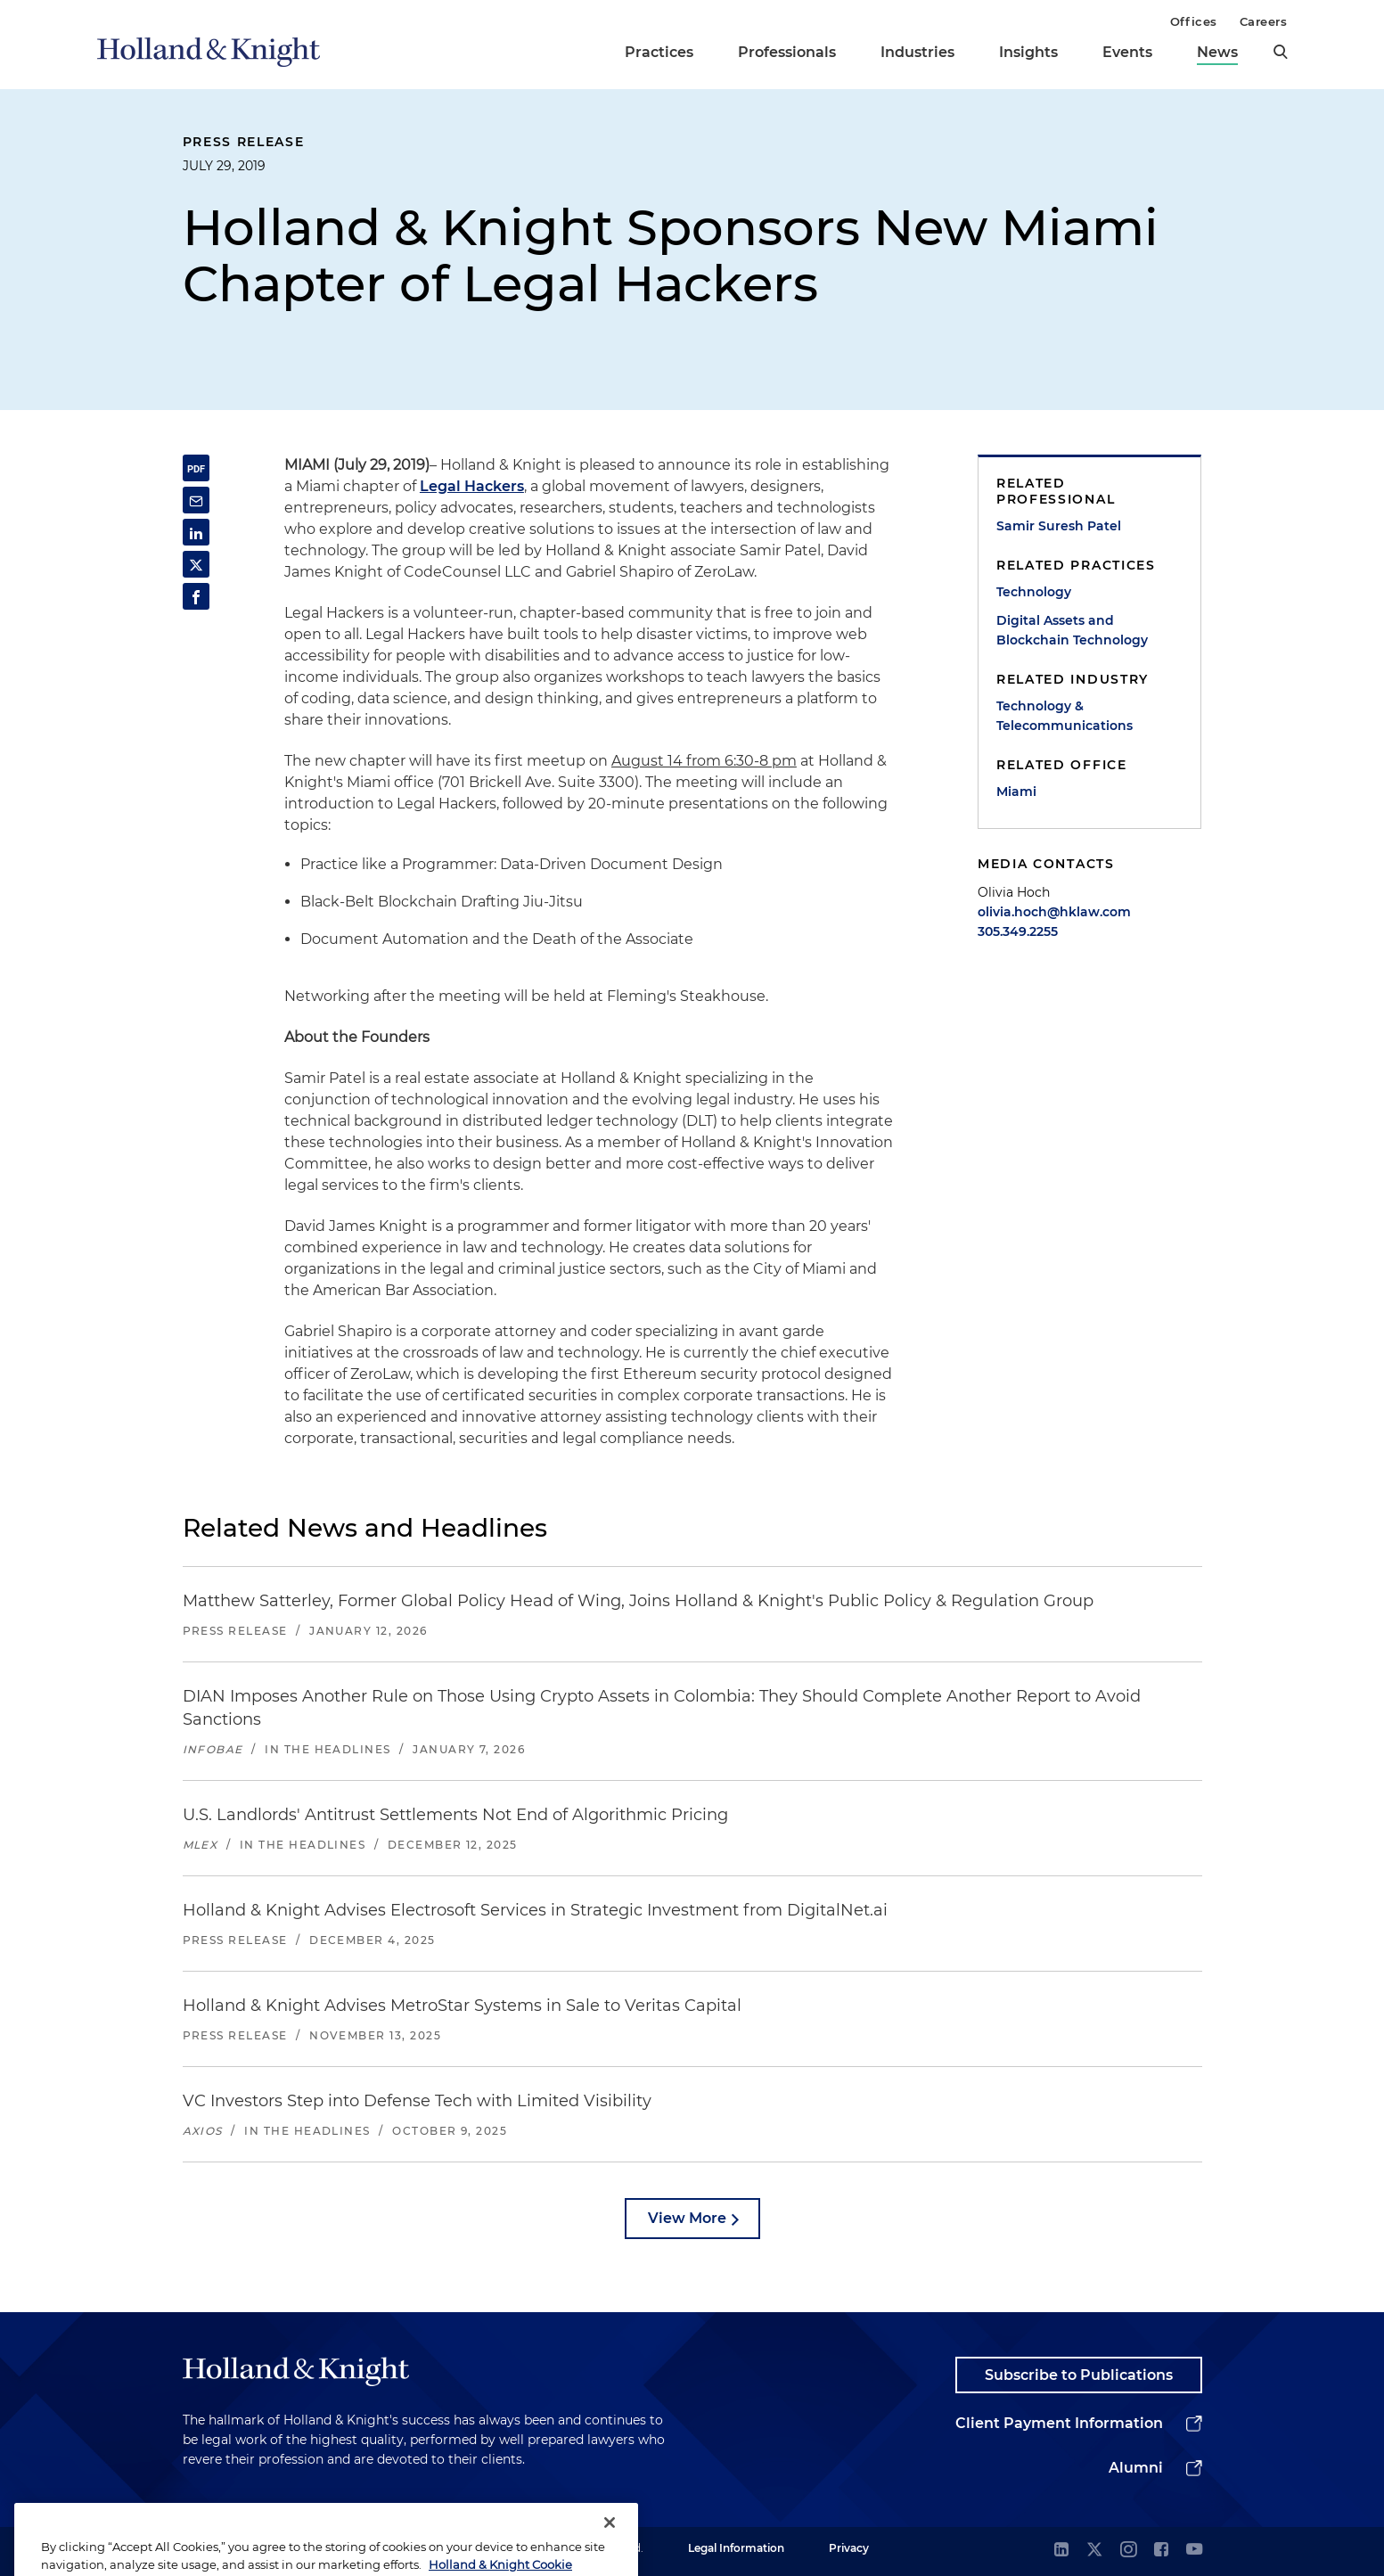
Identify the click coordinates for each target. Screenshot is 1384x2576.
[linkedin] (1061, 2550)
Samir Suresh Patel (1058, 526)
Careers (1264, 21)
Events (1127, 52)
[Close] (609, 2541)
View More (687, 2218)
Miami (1016, 791)
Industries (917, 52)
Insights (1028, 52)
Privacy (849, 2548)
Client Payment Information (1059, 2423)
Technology (1033, 592)
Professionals (787, 52)
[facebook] (1161, 2550)
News (1217, 52)
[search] (1280, 51)
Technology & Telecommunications (1064, 716)
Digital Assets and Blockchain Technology (1072, 630)
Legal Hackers (472, 486)
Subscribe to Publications (1079, 2375)
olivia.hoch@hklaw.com (1054, 912)
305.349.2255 (1018, 931)
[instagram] (1128, 2550)
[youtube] (1194, 2550)
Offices (1193, 21)
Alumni (1136, 2467)
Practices (659, 52)
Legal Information (736, 2548)
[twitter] (1094, 2550)
